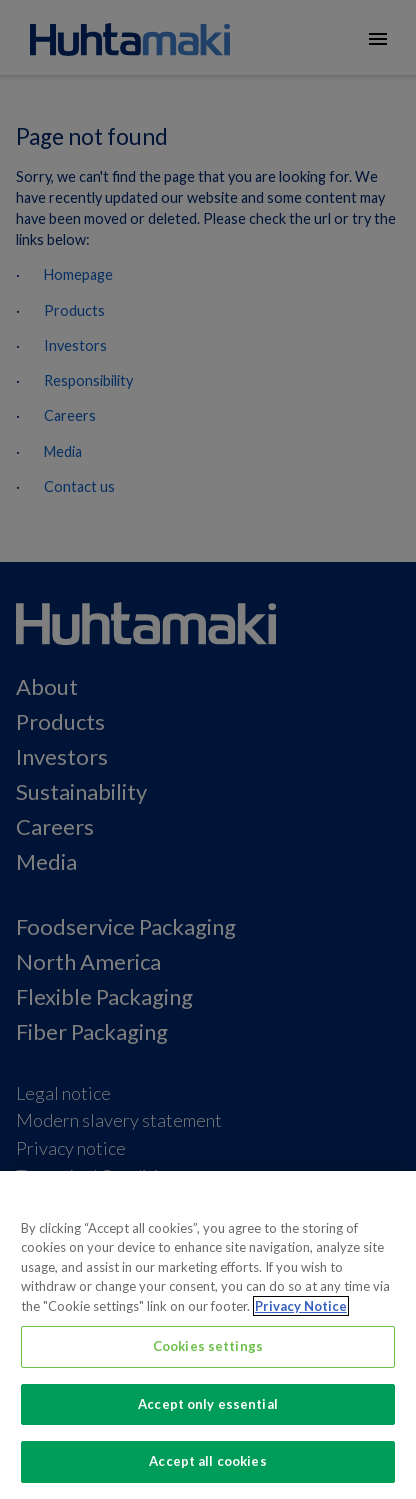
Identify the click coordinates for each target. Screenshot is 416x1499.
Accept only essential (208, 1404)
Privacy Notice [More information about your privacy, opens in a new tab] (301, 1306)
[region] (208, 1335)
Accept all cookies (207, 1461)
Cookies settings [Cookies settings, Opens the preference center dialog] (208, 1346)
